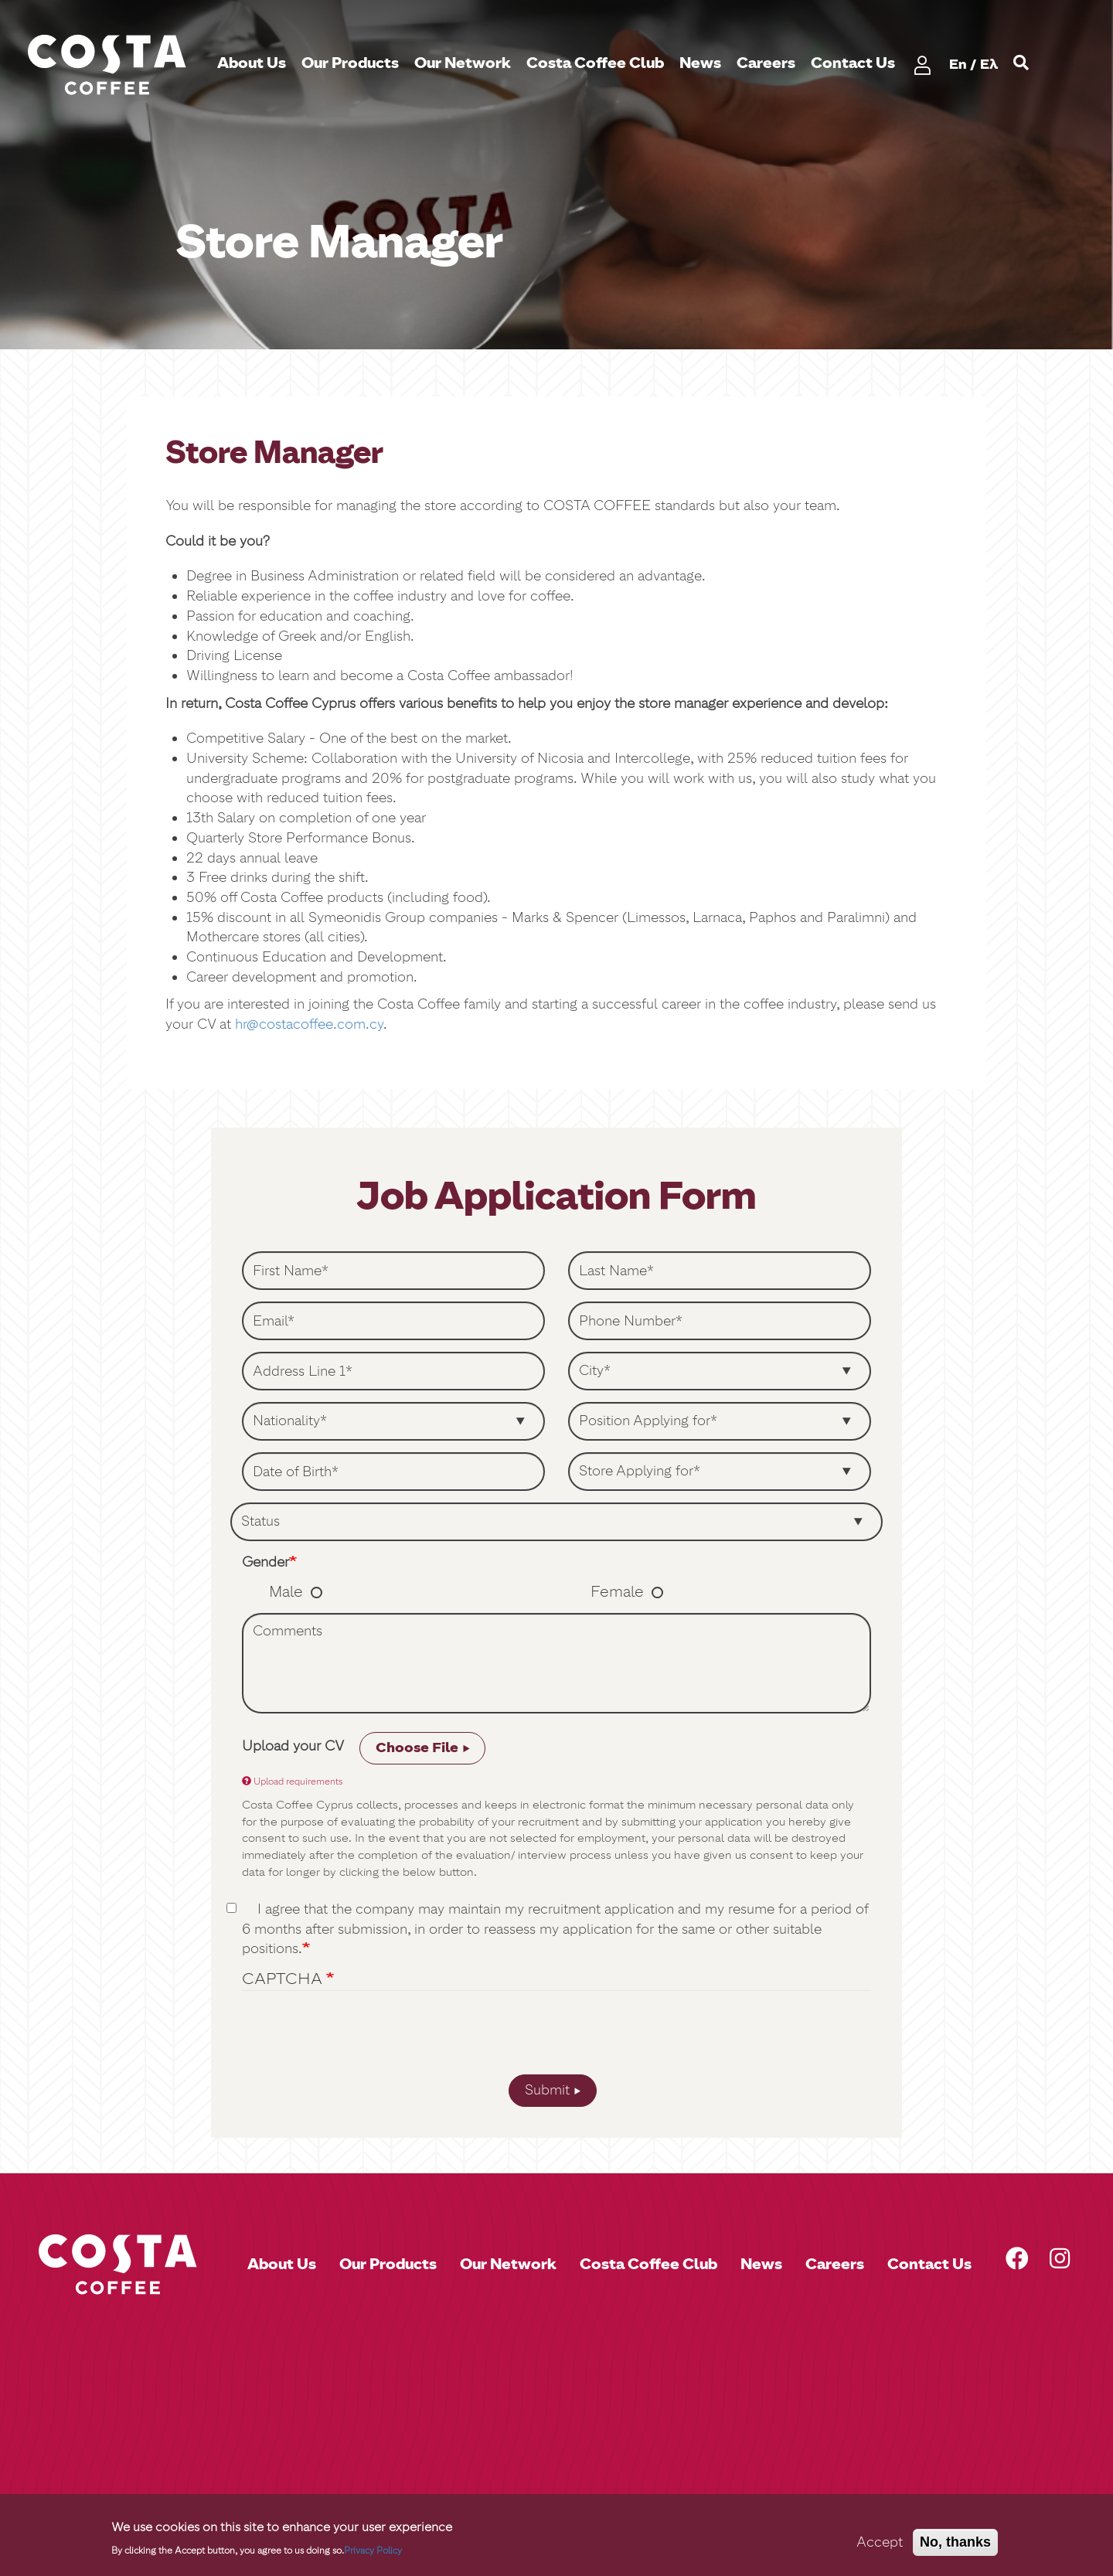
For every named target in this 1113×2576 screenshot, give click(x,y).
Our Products (350, 63)
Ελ (989, 64)
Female (617, 1591)
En (957, 64)
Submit (547, 2089)
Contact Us (853, 63)
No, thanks (955, 2542)
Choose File (417, 1747)
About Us (251, 63)
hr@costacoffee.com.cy (309, 1024)
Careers (766, 63)
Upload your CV (293, 1745)
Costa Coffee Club (595, 63)
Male (286, 1591)
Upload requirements (292, 1781)
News (700, 63)
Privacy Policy (373, 2550)
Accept (879, 2541)
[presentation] (556, 2036)
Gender (265, 1561)
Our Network (462, 63)
